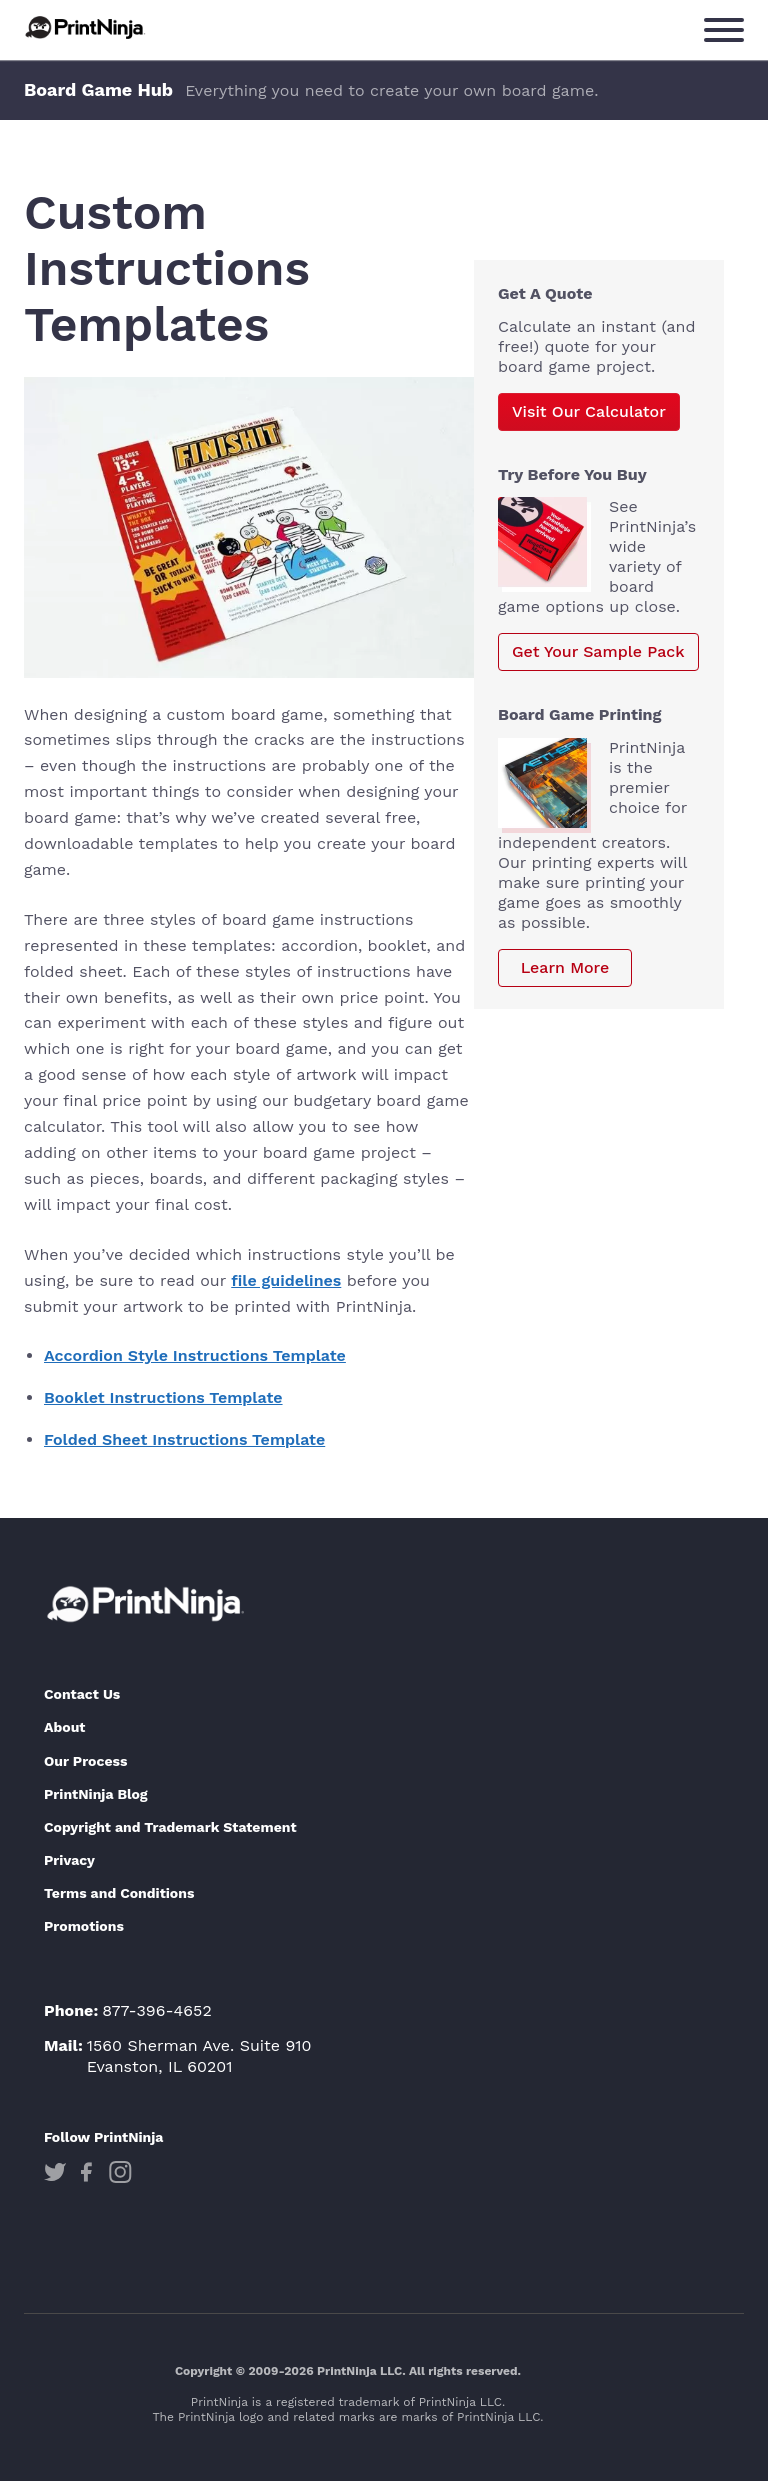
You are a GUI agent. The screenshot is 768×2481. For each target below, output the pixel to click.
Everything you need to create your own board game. (391, 90)
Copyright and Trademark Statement (170, 1827)
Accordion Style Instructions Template (195, 1355)
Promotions (84, 1926)
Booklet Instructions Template (163, 1397)
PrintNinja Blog (96, 1794)
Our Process (85, 1761)
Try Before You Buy (572, 474)
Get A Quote (545, 293)
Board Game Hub (98, 89)
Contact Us (82, 1694)
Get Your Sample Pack (598, 651)
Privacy (69, 1860)
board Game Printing (579, 714)
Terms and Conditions (119, 1893)
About (64, 1727)
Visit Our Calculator (589, 411)
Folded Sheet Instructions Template (184, 1439)
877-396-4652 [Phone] (157, 2010)
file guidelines (286, 1280)
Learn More (565, 967)
